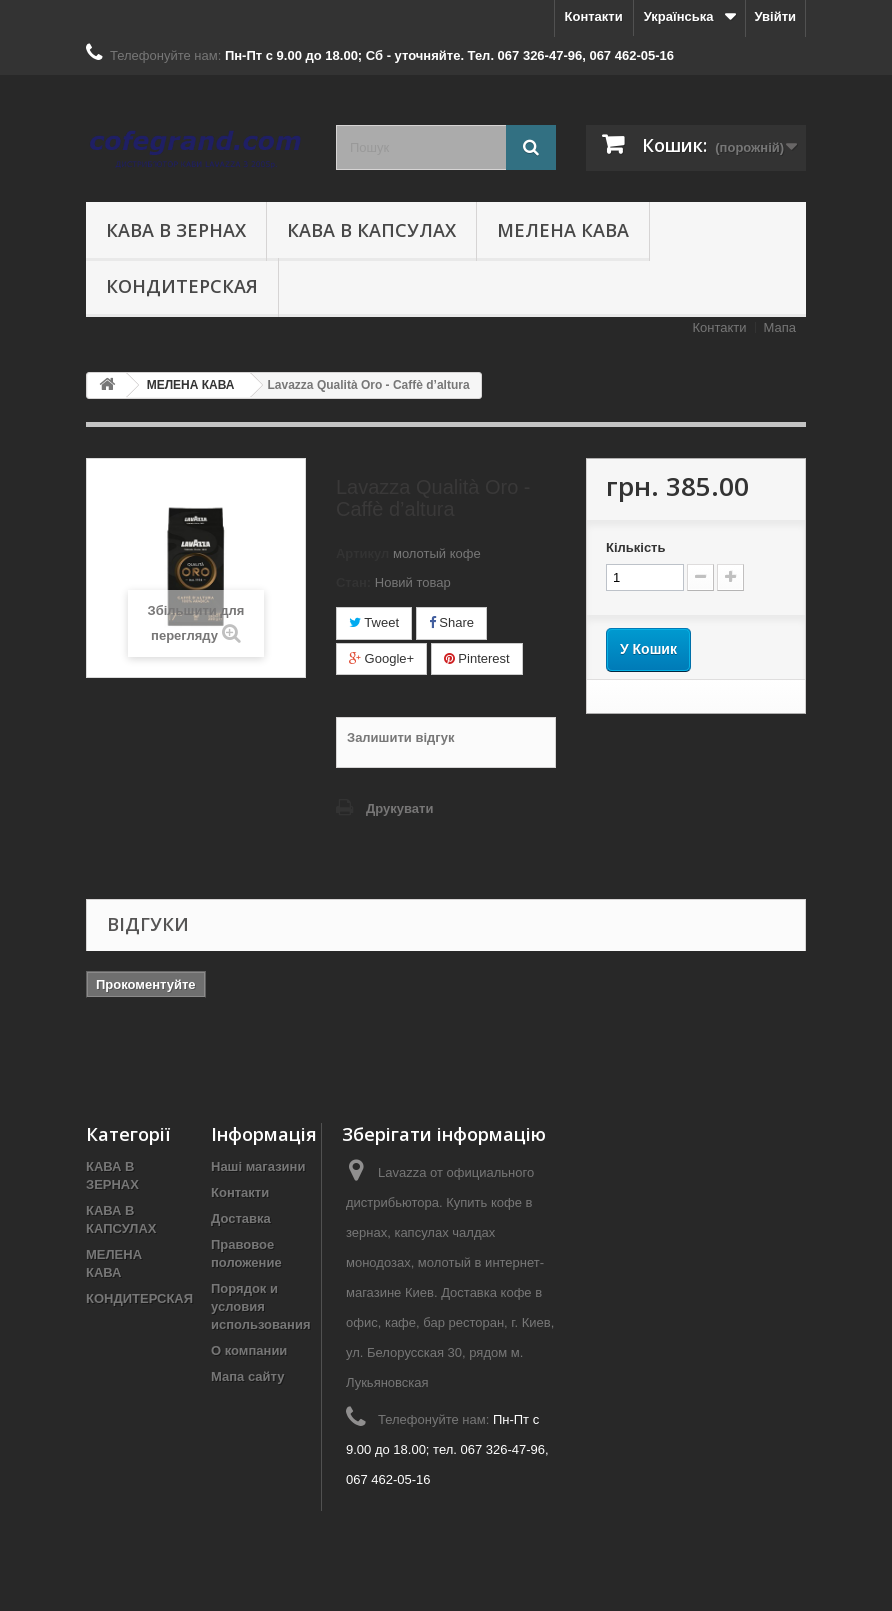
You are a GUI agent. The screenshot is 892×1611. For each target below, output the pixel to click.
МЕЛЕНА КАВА (563, 230)
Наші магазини (258, 1166)
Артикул (362, 553)
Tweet (374, 622)
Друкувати (399, 808)
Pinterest (477, 658)
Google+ (381, 658)
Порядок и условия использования (261, 1306)
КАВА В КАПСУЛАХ (371, 230)
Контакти (594, 16)
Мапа (780, 327)
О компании (249, 1350)
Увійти (775, 16)
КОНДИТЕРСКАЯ (182, 286)
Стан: (353, 582)
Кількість (636, 547)
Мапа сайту (247, 1376)
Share (451, 622)
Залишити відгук (400, 737)
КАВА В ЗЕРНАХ (176, 230)
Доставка (241, 1218)
